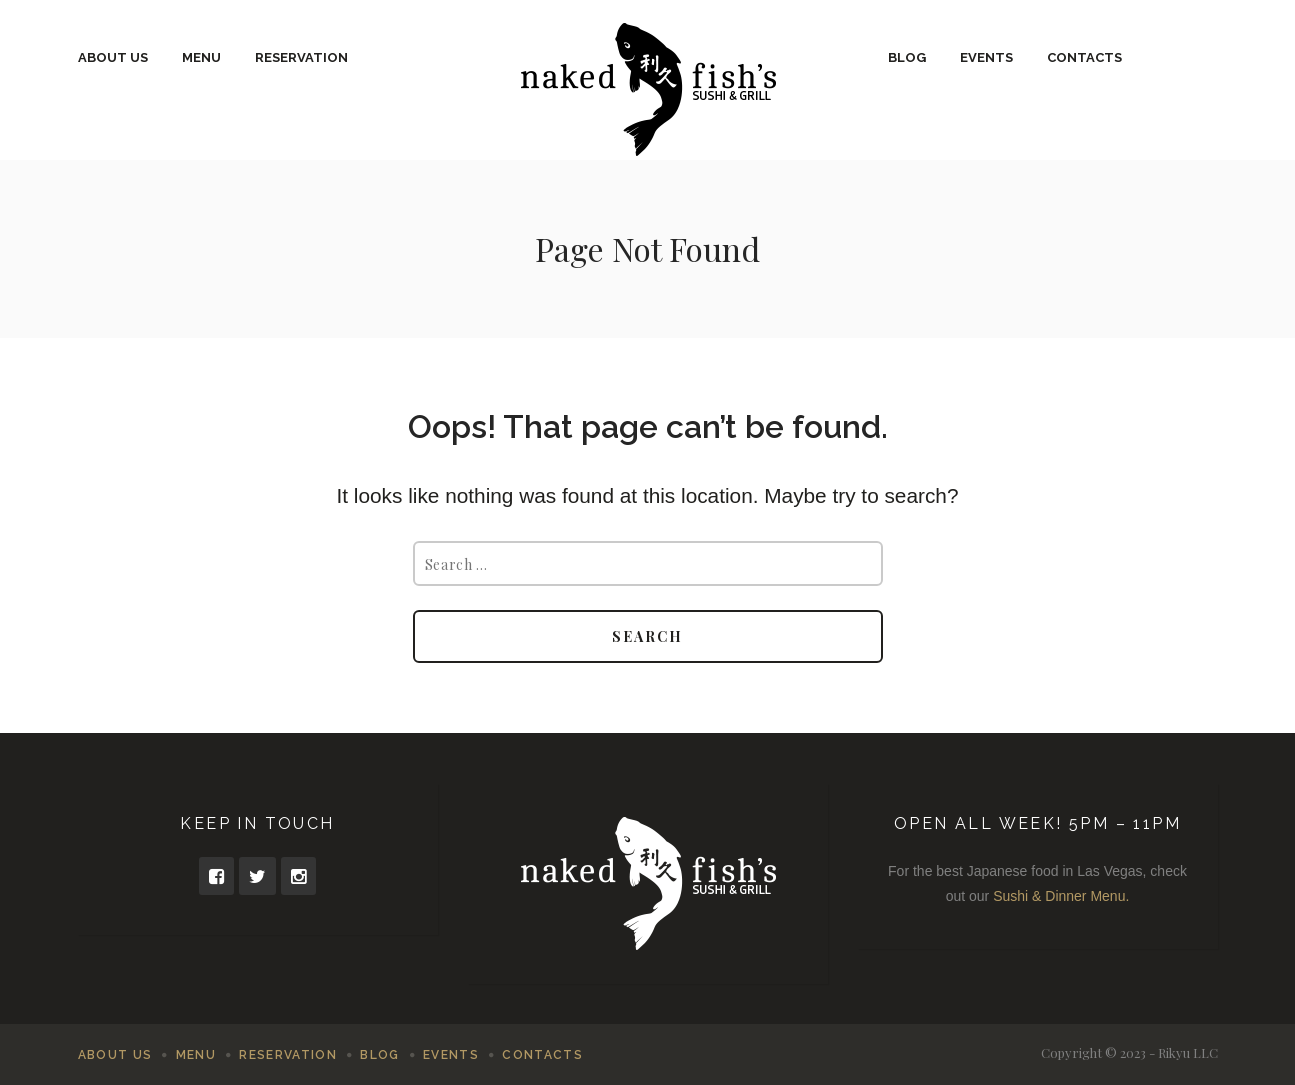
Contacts (1084, 57)
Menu (201, 57)
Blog (907, 57)
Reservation (301, 57)
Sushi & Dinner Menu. (1061, 896)
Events (986, 57)
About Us (113, 57)
